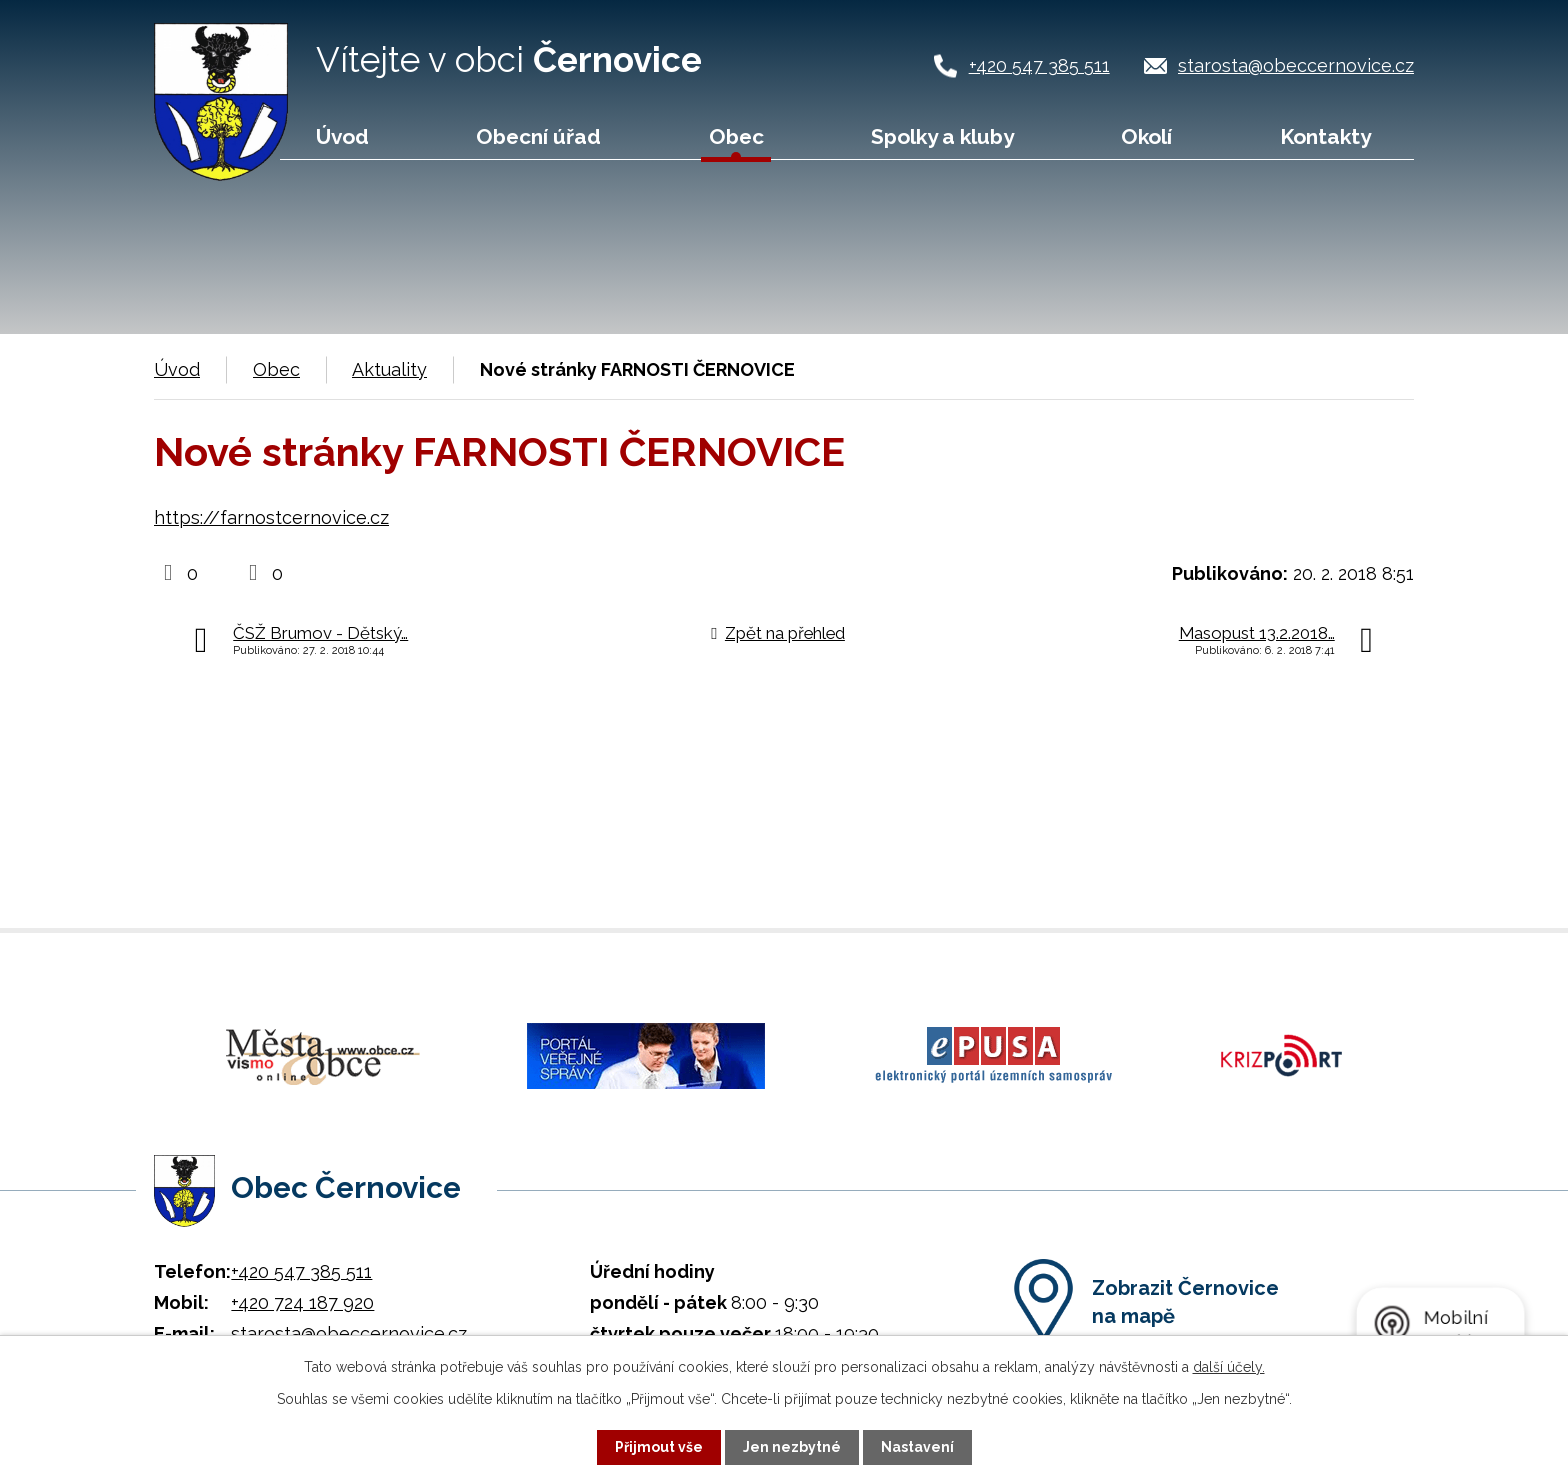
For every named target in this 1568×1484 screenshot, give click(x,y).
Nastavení (917, 1447)
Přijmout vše (659, 1447)
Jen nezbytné (792, 1447)
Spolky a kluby (942, 136)
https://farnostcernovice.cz (271, 517)
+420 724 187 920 (302, 1302)
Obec (736, 136)
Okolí (1146, 136)
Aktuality (389, 369)
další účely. (1229, 1367)
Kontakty (1325, 136)
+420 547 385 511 (1039, 65)
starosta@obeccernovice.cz (1296, 65)
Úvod (342, 136)
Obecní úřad (538, 136)
